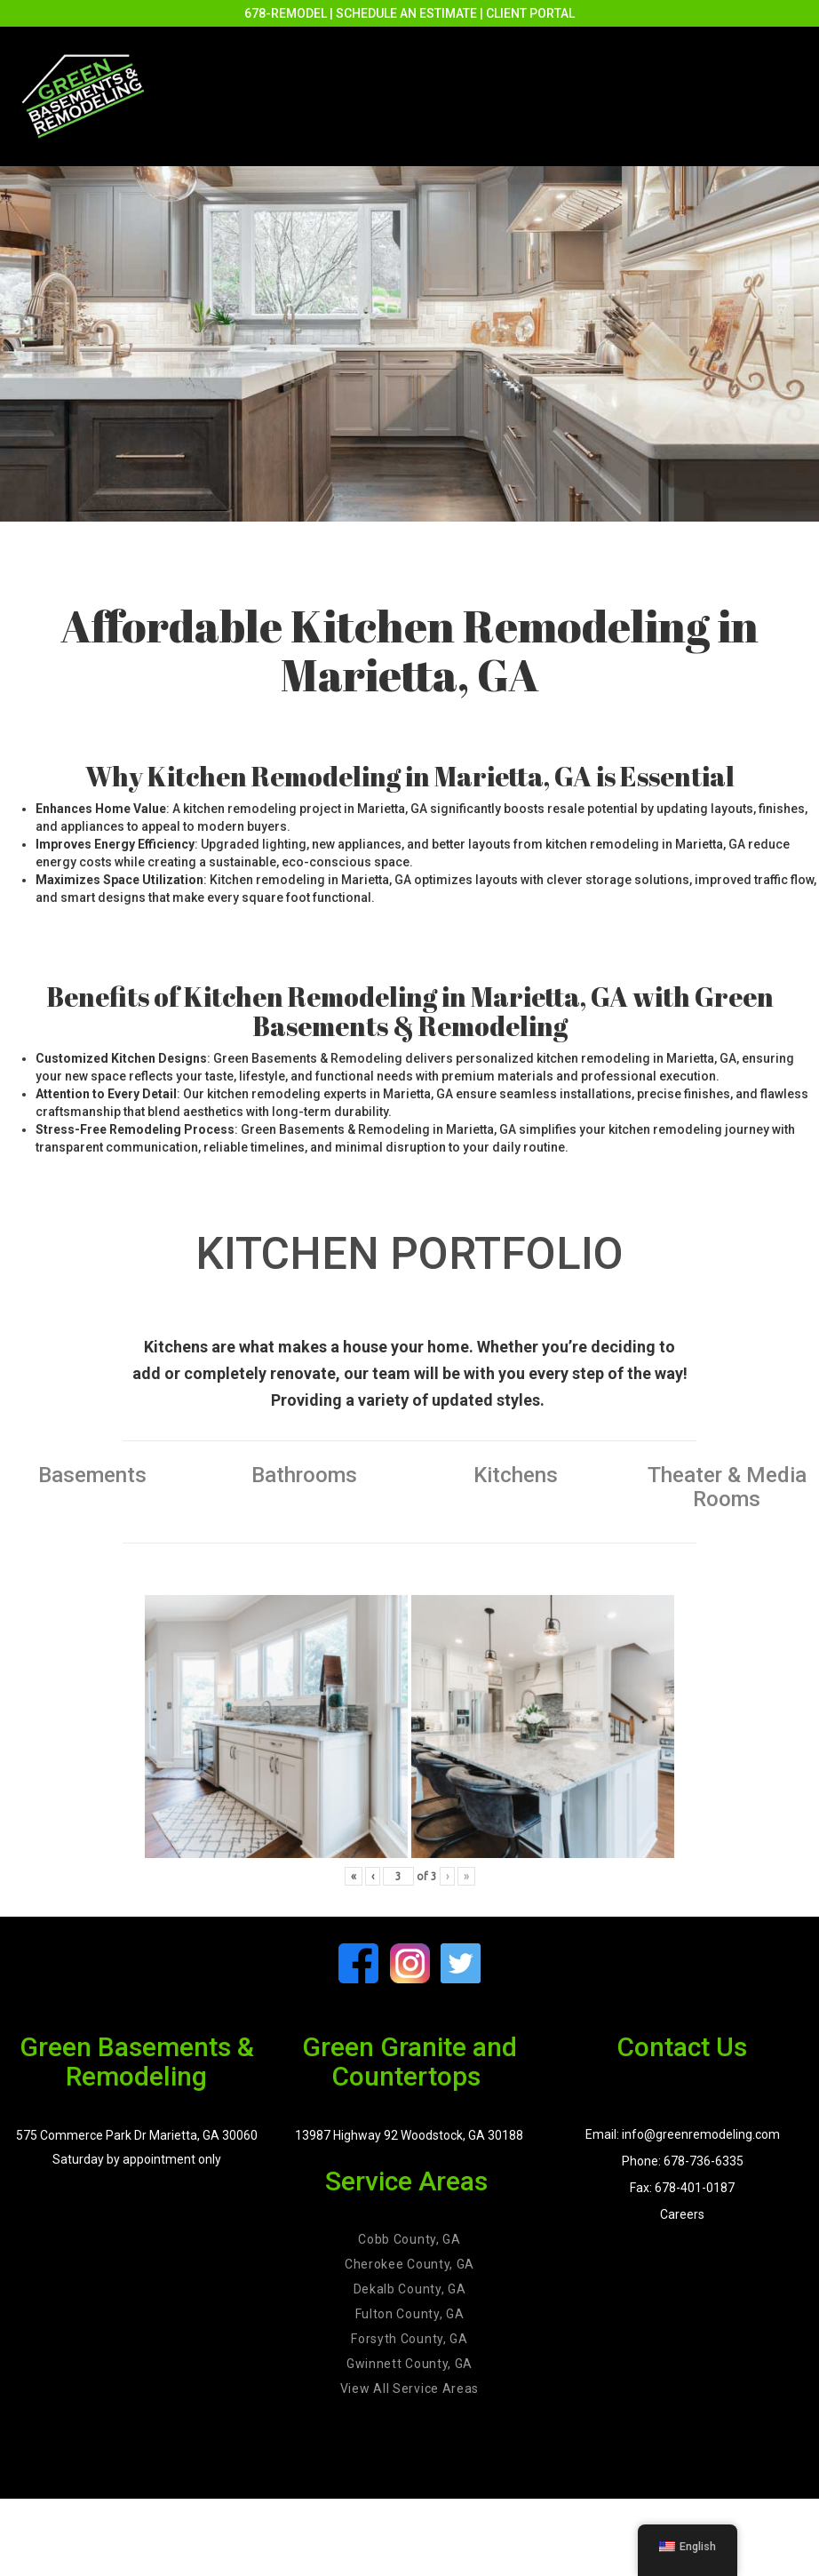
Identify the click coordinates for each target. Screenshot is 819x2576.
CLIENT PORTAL (530, 13)
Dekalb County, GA (410, 2289)
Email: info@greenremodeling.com (682, 2134)
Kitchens (515, 1475)
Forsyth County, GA (409, 2339)
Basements (92, 1475)
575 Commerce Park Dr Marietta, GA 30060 (137, 2135)
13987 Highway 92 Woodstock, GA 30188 (409, 2135)
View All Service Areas (409, 2388)
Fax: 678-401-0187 (682, 2188)
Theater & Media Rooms (727, 1487)
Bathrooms (304, 1475)
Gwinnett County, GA (409, 2364)
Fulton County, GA (410, 2314)
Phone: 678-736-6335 (682, 2161)
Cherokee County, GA (409, 2264)
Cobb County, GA (409, 2239)
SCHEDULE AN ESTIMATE (406, 13)
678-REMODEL (285, 13)
